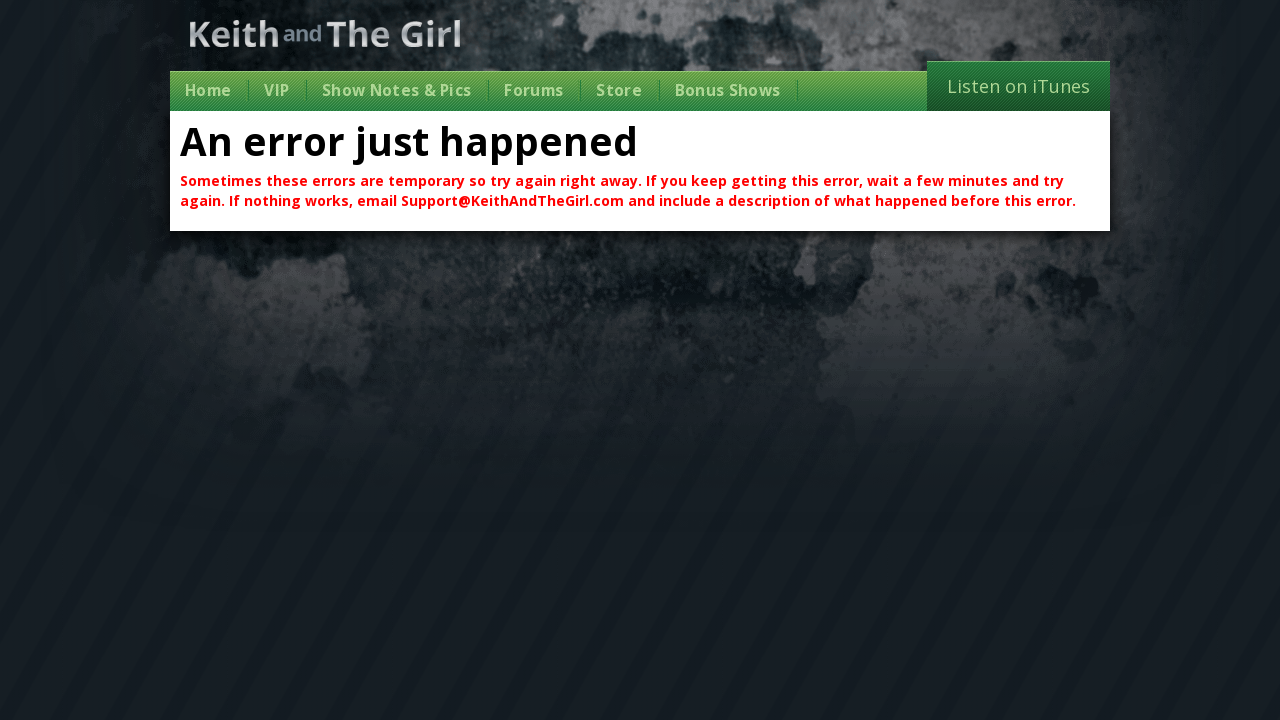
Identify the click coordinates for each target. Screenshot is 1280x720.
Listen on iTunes (1018, 86)
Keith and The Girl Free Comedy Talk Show (325, 33)
